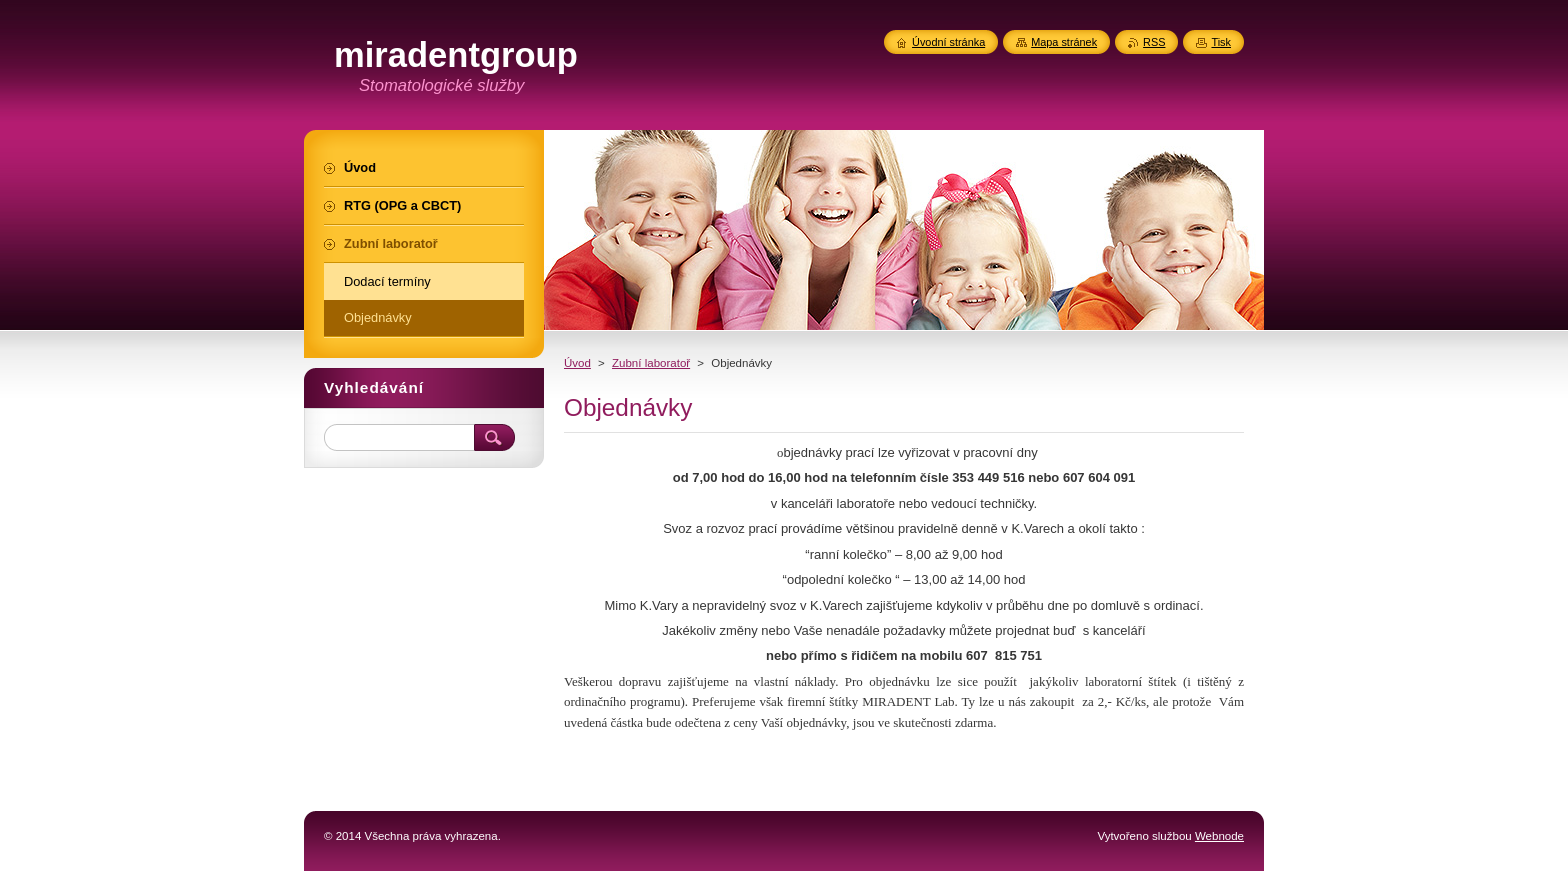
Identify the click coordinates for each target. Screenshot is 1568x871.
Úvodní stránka (948, 42)
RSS (1154, 42)
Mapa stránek (1064, 42)
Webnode (1219, 836)
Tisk (1221, 42)
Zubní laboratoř (651, 363)
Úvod (577, 363)
